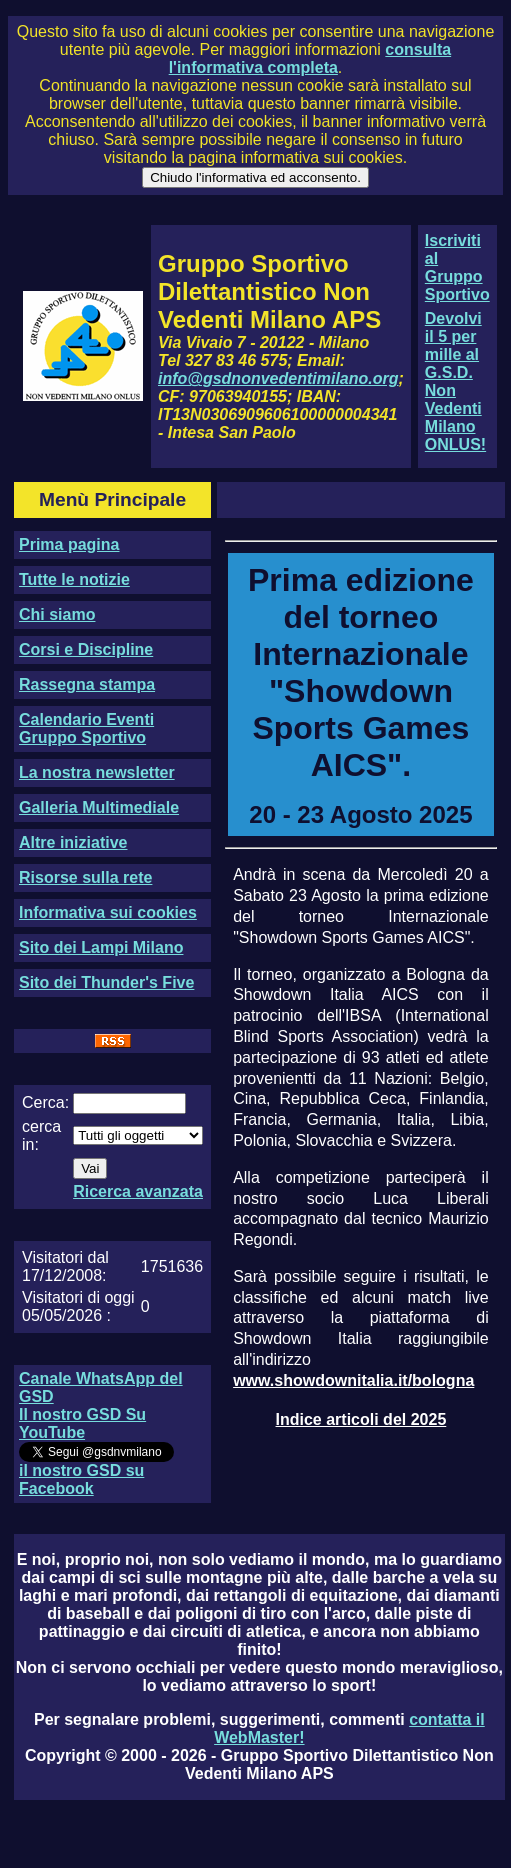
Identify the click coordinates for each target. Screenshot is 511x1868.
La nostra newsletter (97, 772)
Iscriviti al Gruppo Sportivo (457, 267)
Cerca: (45, 1102)
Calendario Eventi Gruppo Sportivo (86, 728)
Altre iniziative (73, 842)
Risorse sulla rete (85, 877)
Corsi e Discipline (86, 649)
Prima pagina (69, 544)
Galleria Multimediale (99, 807)
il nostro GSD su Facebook (81, 1479)
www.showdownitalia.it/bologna (353, 1380)
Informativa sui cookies (108, 912)
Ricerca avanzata (138, 1191)
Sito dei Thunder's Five (106, 982)
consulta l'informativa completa (310, 58)
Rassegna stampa (87, 684)
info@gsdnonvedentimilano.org (278, 378)
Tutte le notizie (74, 579)
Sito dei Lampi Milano (101, 947)
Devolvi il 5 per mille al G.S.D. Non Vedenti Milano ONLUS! (455, 381)
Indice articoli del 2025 (361, 1419)
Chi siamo (57, 614)
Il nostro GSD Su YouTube (82, 1423)
